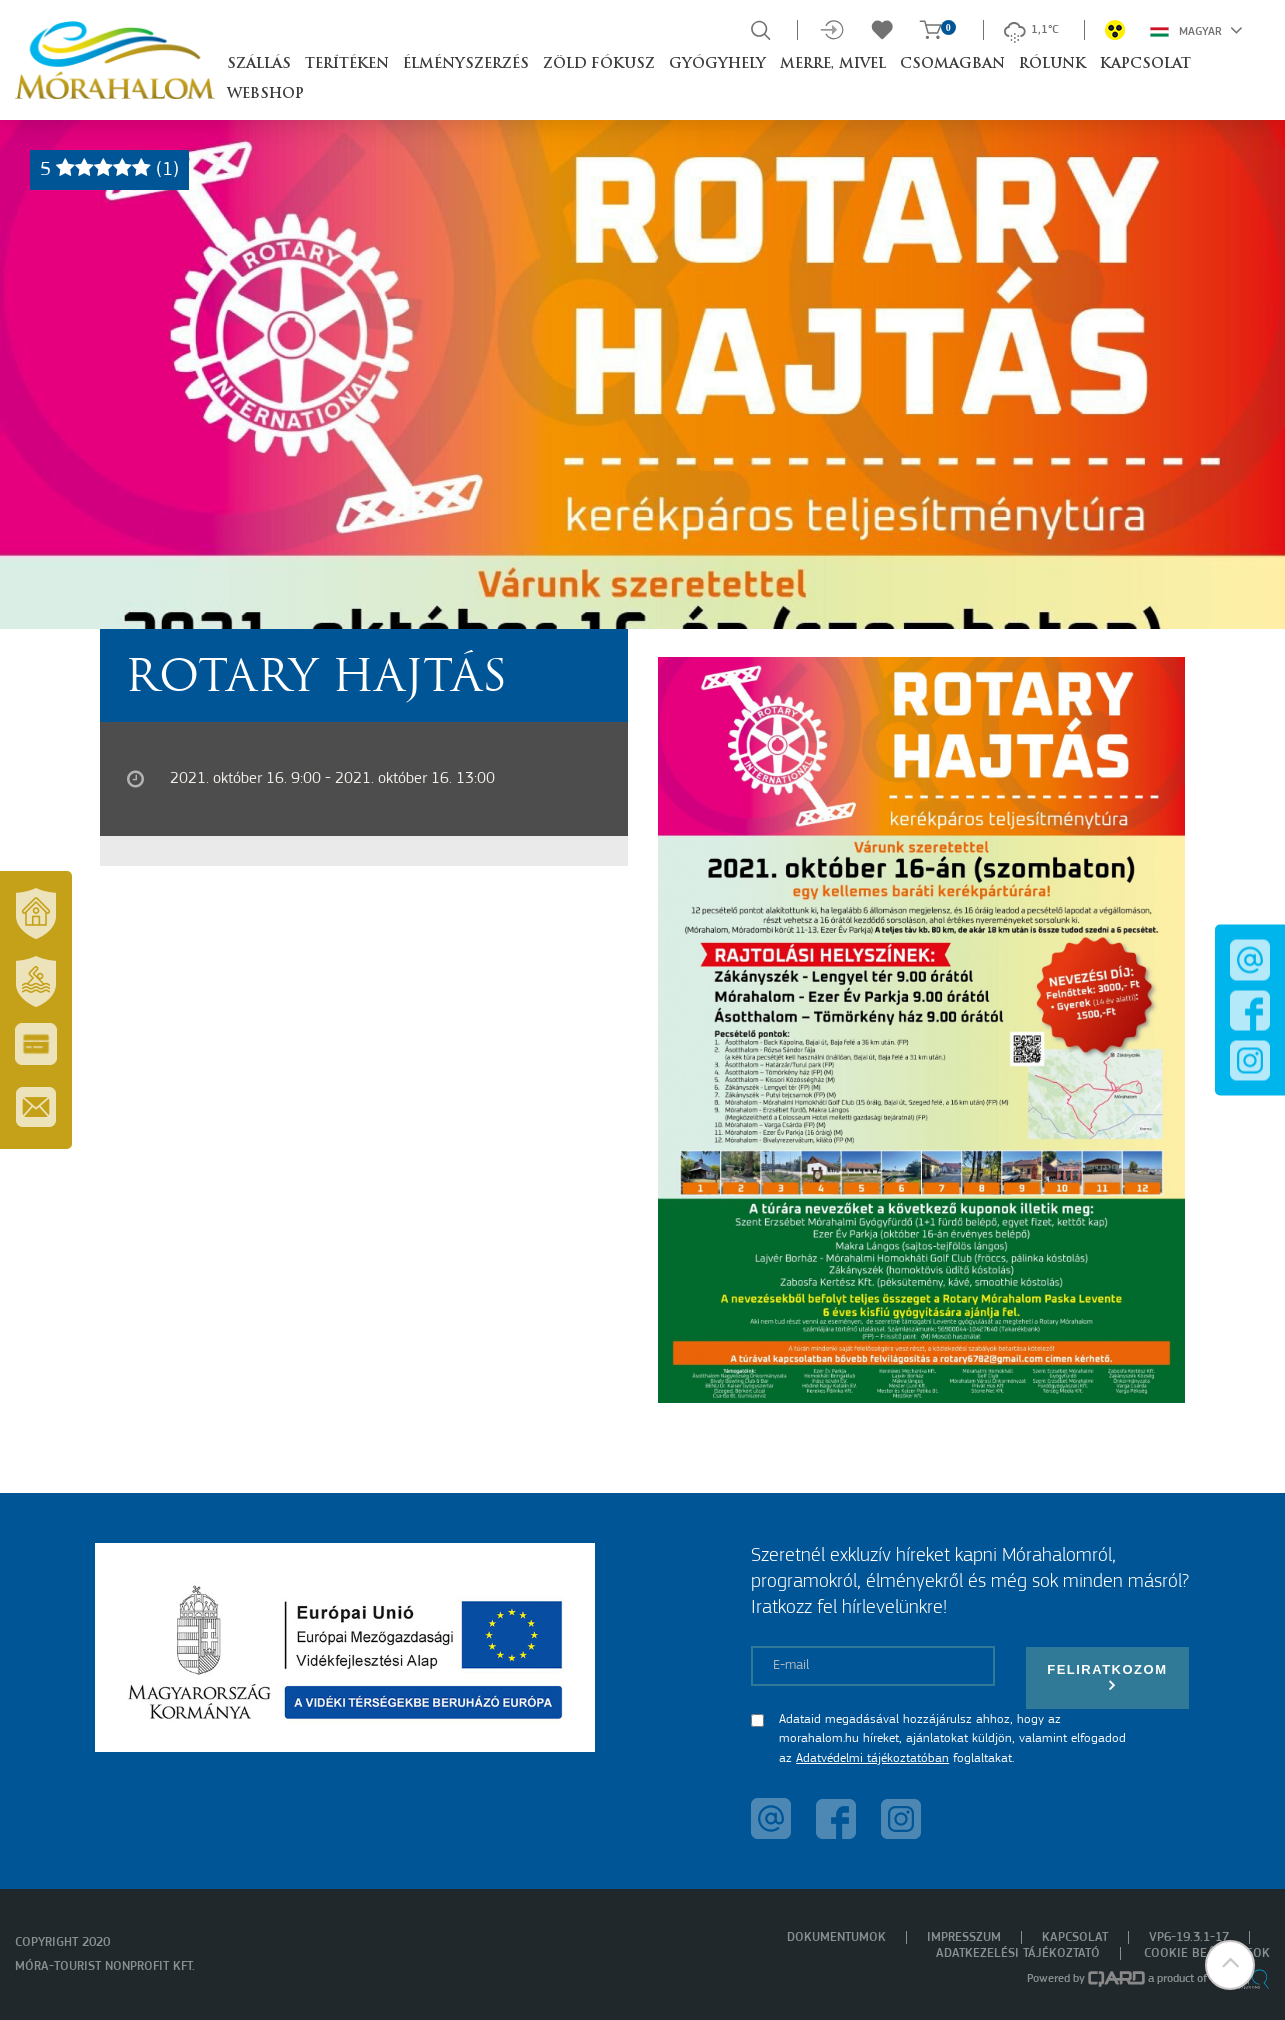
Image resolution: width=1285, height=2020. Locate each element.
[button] (1230, 1965)
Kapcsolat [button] (1145, 64)
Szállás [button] (259, 64)
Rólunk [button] (1052, 64)
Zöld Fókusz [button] (599, 64)
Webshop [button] (265, 94)
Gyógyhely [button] (717, 64)
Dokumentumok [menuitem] (836, 1937)
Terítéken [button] (347, 64)
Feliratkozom (1107, 1677)
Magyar (1196, 30)
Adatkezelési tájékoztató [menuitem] (1018, 1953)
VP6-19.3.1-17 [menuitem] (1189, 1937)
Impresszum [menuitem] (964, 1937)
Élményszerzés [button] (466, 64)
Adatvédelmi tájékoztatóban (872, 1758)
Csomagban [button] (952, 64)
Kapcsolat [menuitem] (1075, 1937)
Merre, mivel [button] (833, 64)
